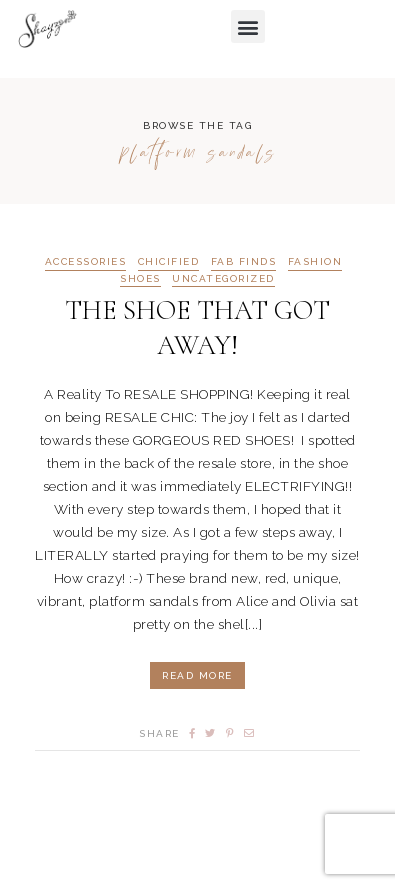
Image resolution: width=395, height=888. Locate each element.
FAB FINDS (244, 262)
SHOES (140, 279)
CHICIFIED (169, 262)
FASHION (315, 262)
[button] (248, 26)
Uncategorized (223, 279)
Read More (197, 675)
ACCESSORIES (86, 262)
